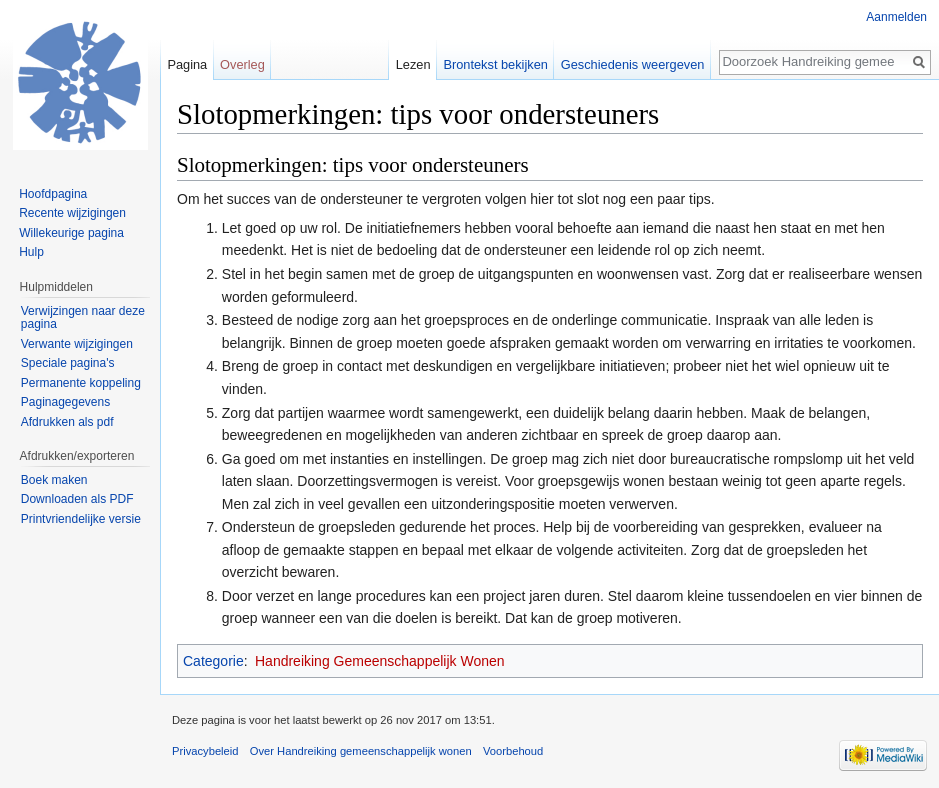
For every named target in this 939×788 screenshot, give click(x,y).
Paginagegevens (65, 402)
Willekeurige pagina (71, 233)
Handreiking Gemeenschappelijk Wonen (380, 661)
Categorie (213, 661)
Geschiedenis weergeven (633, 64)
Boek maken (54, 480)
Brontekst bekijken (495, 64)
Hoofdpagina (53, 194)
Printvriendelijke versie (81, 519)
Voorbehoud (513, 751)
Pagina (187, 64)
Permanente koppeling (81, 383)
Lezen (413, 64)
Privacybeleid (205, 751)
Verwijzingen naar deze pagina (83, 318)
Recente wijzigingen (72, 213)
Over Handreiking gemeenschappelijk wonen (361, 751)
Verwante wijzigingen (77, 344)
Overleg (242, 64)
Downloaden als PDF (77, 499)
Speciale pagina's (68, 363)
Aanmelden (896, 17)
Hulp (31, 252)
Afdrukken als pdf (67, 422)
